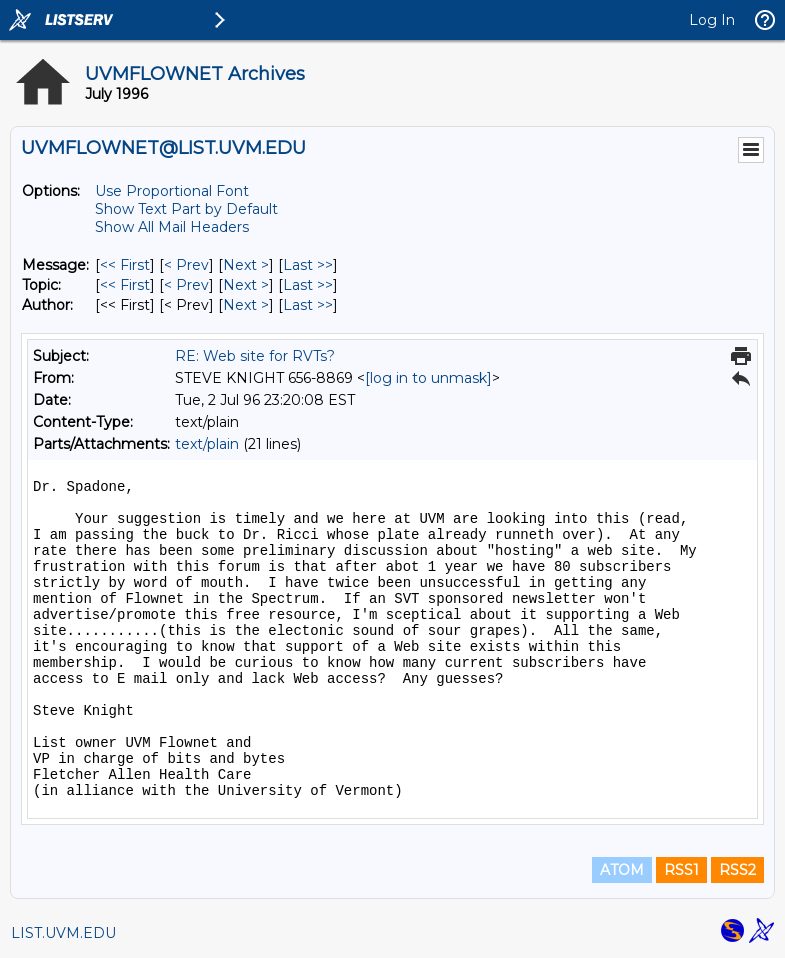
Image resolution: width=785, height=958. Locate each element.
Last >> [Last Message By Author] (308, 305)
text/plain (207, 444)
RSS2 (737, 870)
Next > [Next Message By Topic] (246, 285)
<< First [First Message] (125, 265)
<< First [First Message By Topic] (125, 285)
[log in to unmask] (428, 378)
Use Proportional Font (172, 191)
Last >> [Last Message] (308, 265)
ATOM (622, 870)
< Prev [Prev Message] (186, 265)
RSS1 (681, 870)
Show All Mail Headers (172, 227)
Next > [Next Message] (246, 265)
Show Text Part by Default (186, 209)
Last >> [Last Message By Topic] (308, 285)
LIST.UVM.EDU (63, 933)
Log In (712, 20)
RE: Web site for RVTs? (255, 356)
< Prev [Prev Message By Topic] (186, 285)
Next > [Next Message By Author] (246, 305)
